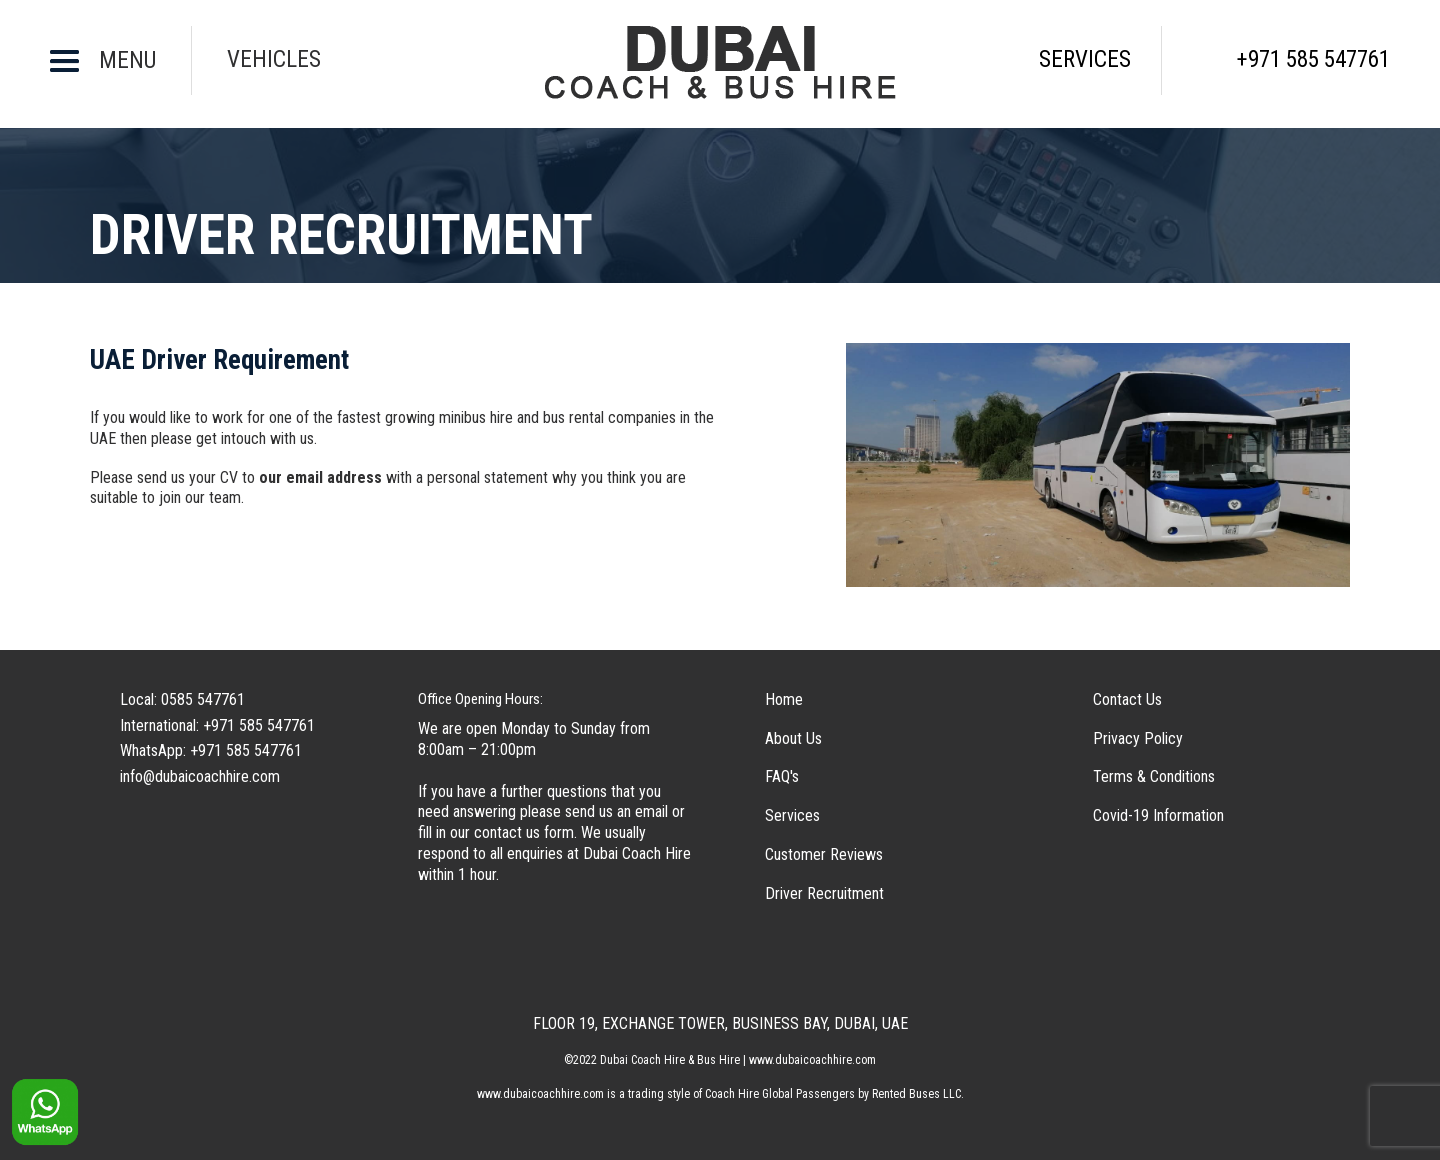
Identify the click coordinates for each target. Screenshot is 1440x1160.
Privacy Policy (1138, 738)
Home (784, 699)
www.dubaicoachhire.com (540, 1094)
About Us (793, 738)
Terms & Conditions (1154, 776)
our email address (320, 477)
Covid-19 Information (1158, 815)
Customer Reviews (824, 854)
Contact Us (1127, 699)
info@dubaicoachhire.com (200, 776)
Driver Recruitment (824, 893)
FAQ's (782, 776)
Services (792, 815)
